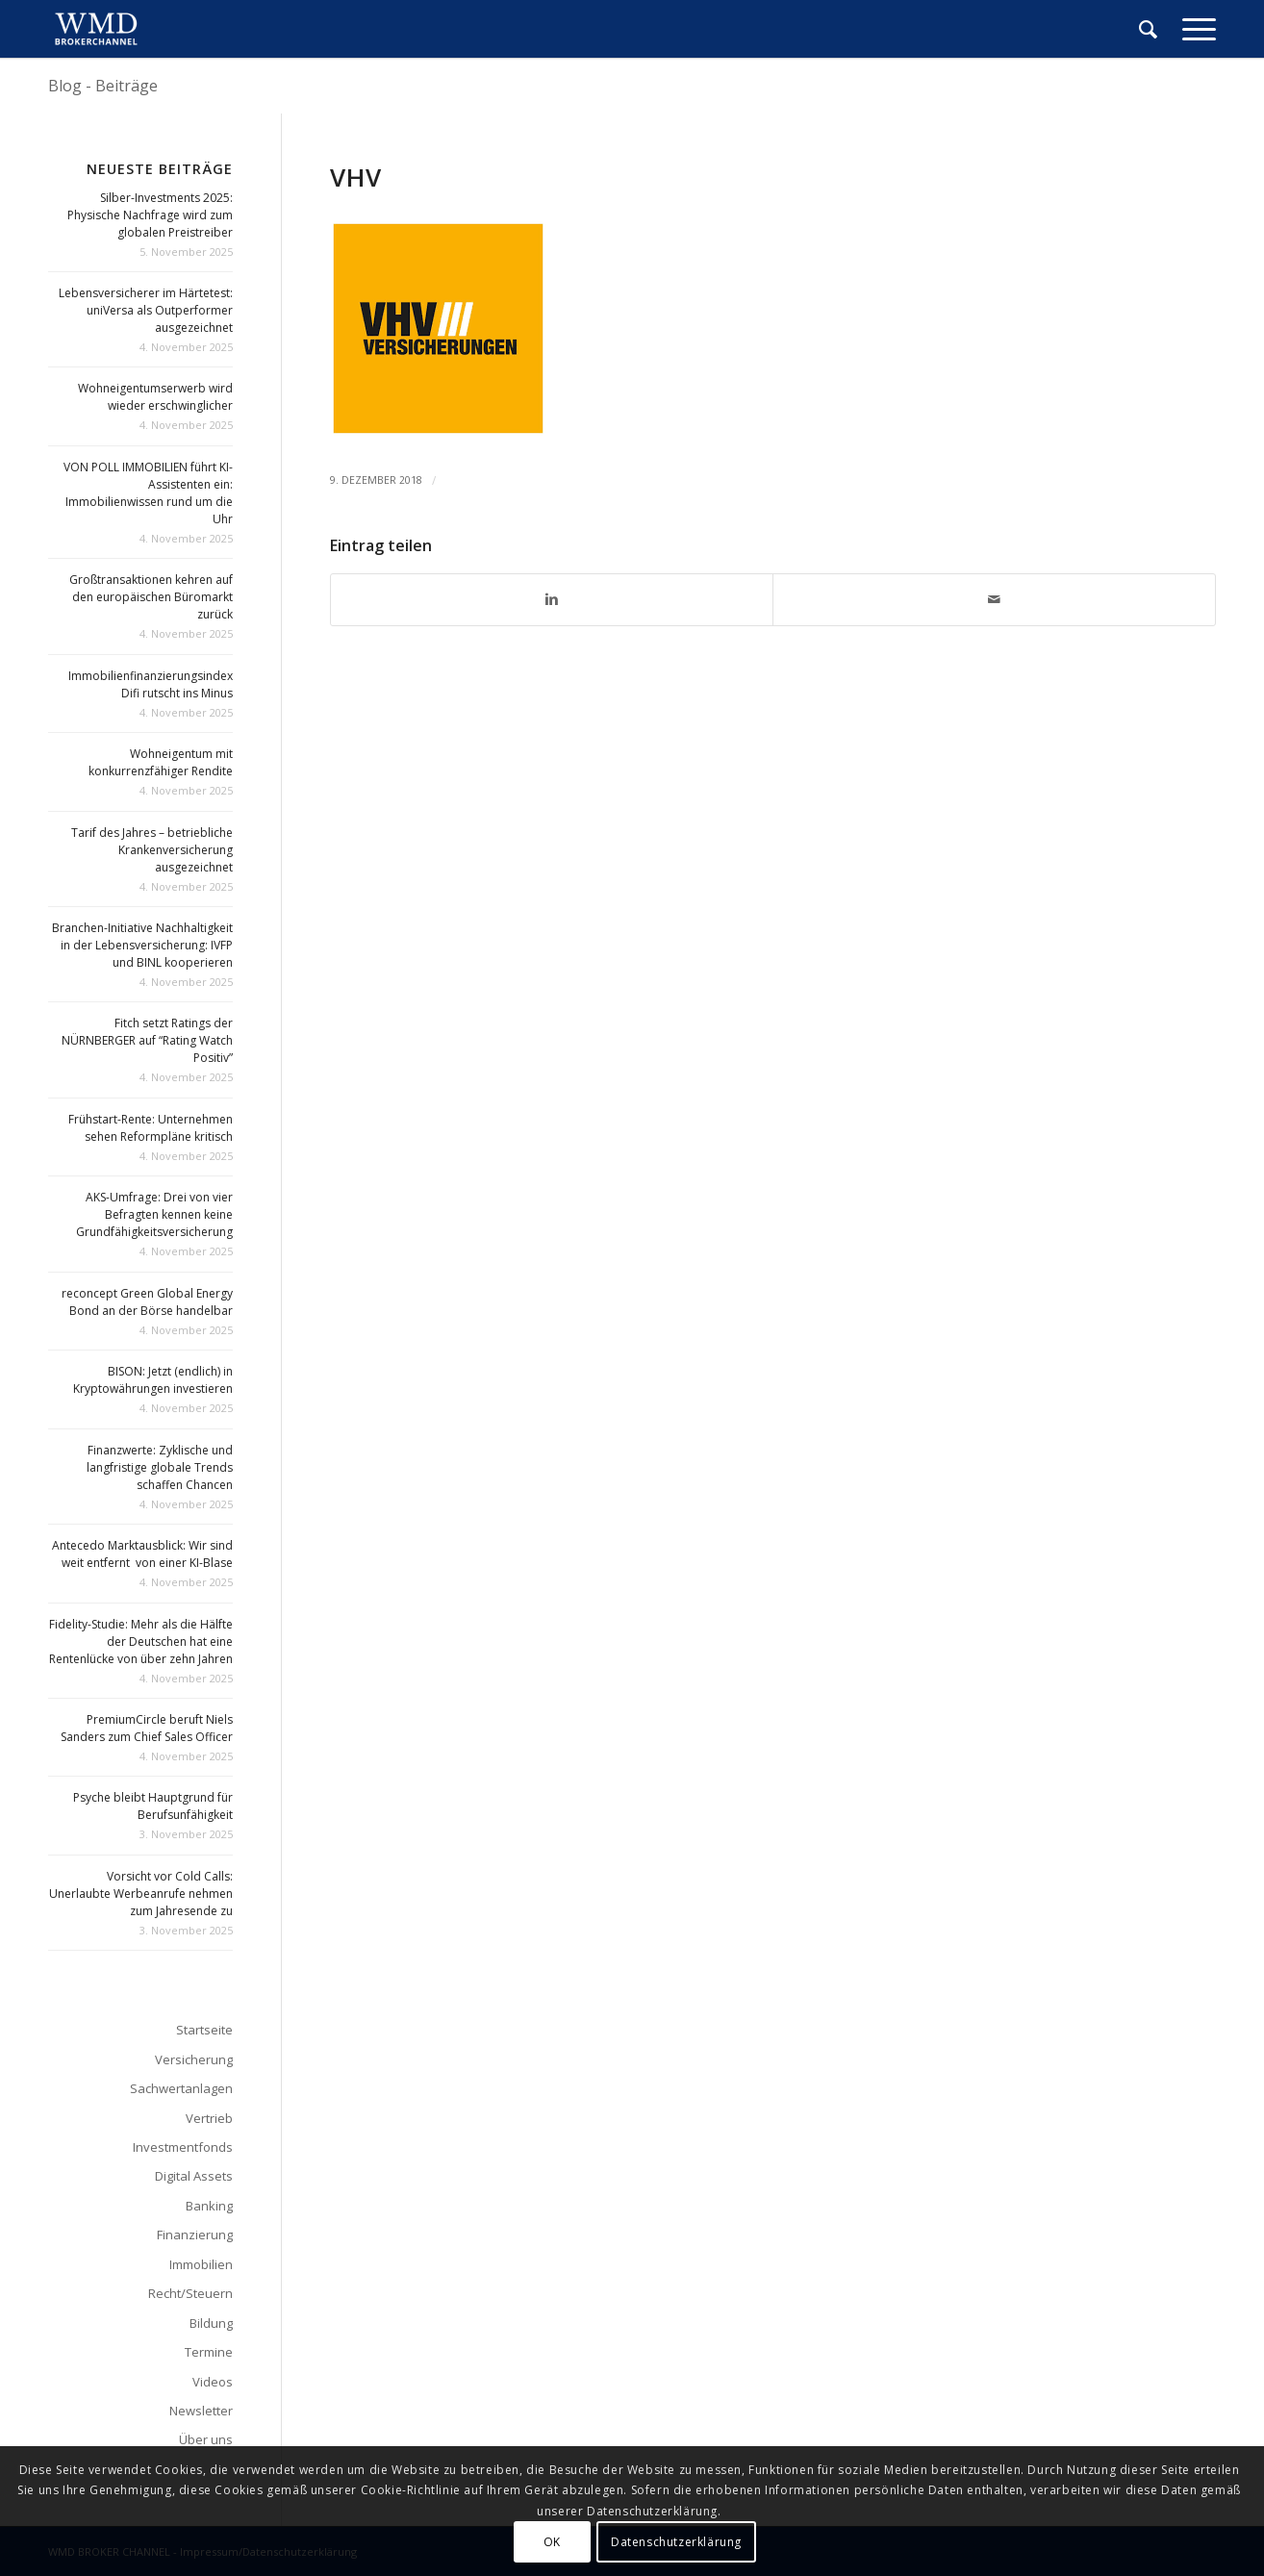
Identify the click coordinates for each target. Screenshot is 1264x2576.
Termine (209, 2352)
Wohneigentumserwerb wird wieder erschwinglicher (155, 397)
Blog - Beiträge (103, 85)
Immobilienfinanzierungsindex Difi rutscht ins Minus (150, 684)
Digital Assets (194, 2176)
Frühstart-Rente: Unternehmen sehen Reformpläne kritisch (150, 1128)
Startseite (204, 2029)
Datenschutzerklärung (676, 2542)
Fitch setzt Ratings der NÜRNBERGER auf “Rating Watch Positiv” (147, 1040)
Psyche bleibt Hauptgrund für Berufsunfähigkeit (153, 1806)
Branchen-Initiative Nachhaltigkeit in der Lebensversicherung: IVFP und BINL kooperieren (142, 945)
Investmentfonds (183, 2147)
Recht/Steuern (190, 2293)
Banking (209, 2205)
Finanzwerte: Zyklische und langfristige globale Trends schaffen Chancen (160, 1467)
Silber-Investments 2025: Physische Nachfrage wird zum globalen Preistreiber (150, 214)
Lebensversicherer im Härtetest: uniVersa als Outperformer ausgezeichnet (146, 310)
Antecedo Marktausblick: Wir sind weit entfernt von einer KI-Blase (142, 1554)
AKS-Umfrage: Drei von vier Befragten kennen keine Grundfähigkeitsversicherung (154, 1214)
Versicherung (194, 2059)
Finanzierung (195, 2234)
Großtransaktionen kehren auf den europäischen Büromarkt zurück (151, 596)
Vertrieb (209, 2118)
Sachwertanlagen (181, 2088)
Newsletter (201, 2410)
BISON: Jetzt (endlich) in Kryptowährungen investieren (153, 1380)
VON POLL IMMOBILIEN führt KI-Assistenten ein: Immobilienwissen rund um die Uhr (148, 493)
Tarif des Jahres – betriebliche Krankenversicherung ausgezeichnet (152, 849)
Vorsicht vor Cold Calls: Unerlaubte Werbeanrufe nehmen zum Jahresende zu (141, 1893)
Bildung (211, 2323)
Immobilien (201, 2264)
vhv (356, 177)
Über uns (206, 2439)
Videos (212, 2381)
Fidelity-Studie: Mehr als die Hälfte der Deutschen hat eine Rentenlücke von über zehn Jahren (141, 1641)
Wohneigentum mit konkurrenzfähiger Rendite (160, 762)
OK (552, 2542)
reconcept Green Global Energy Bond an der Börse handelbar (147, 1302)
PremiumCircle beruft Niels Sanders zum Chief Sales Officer (147, 1728)
